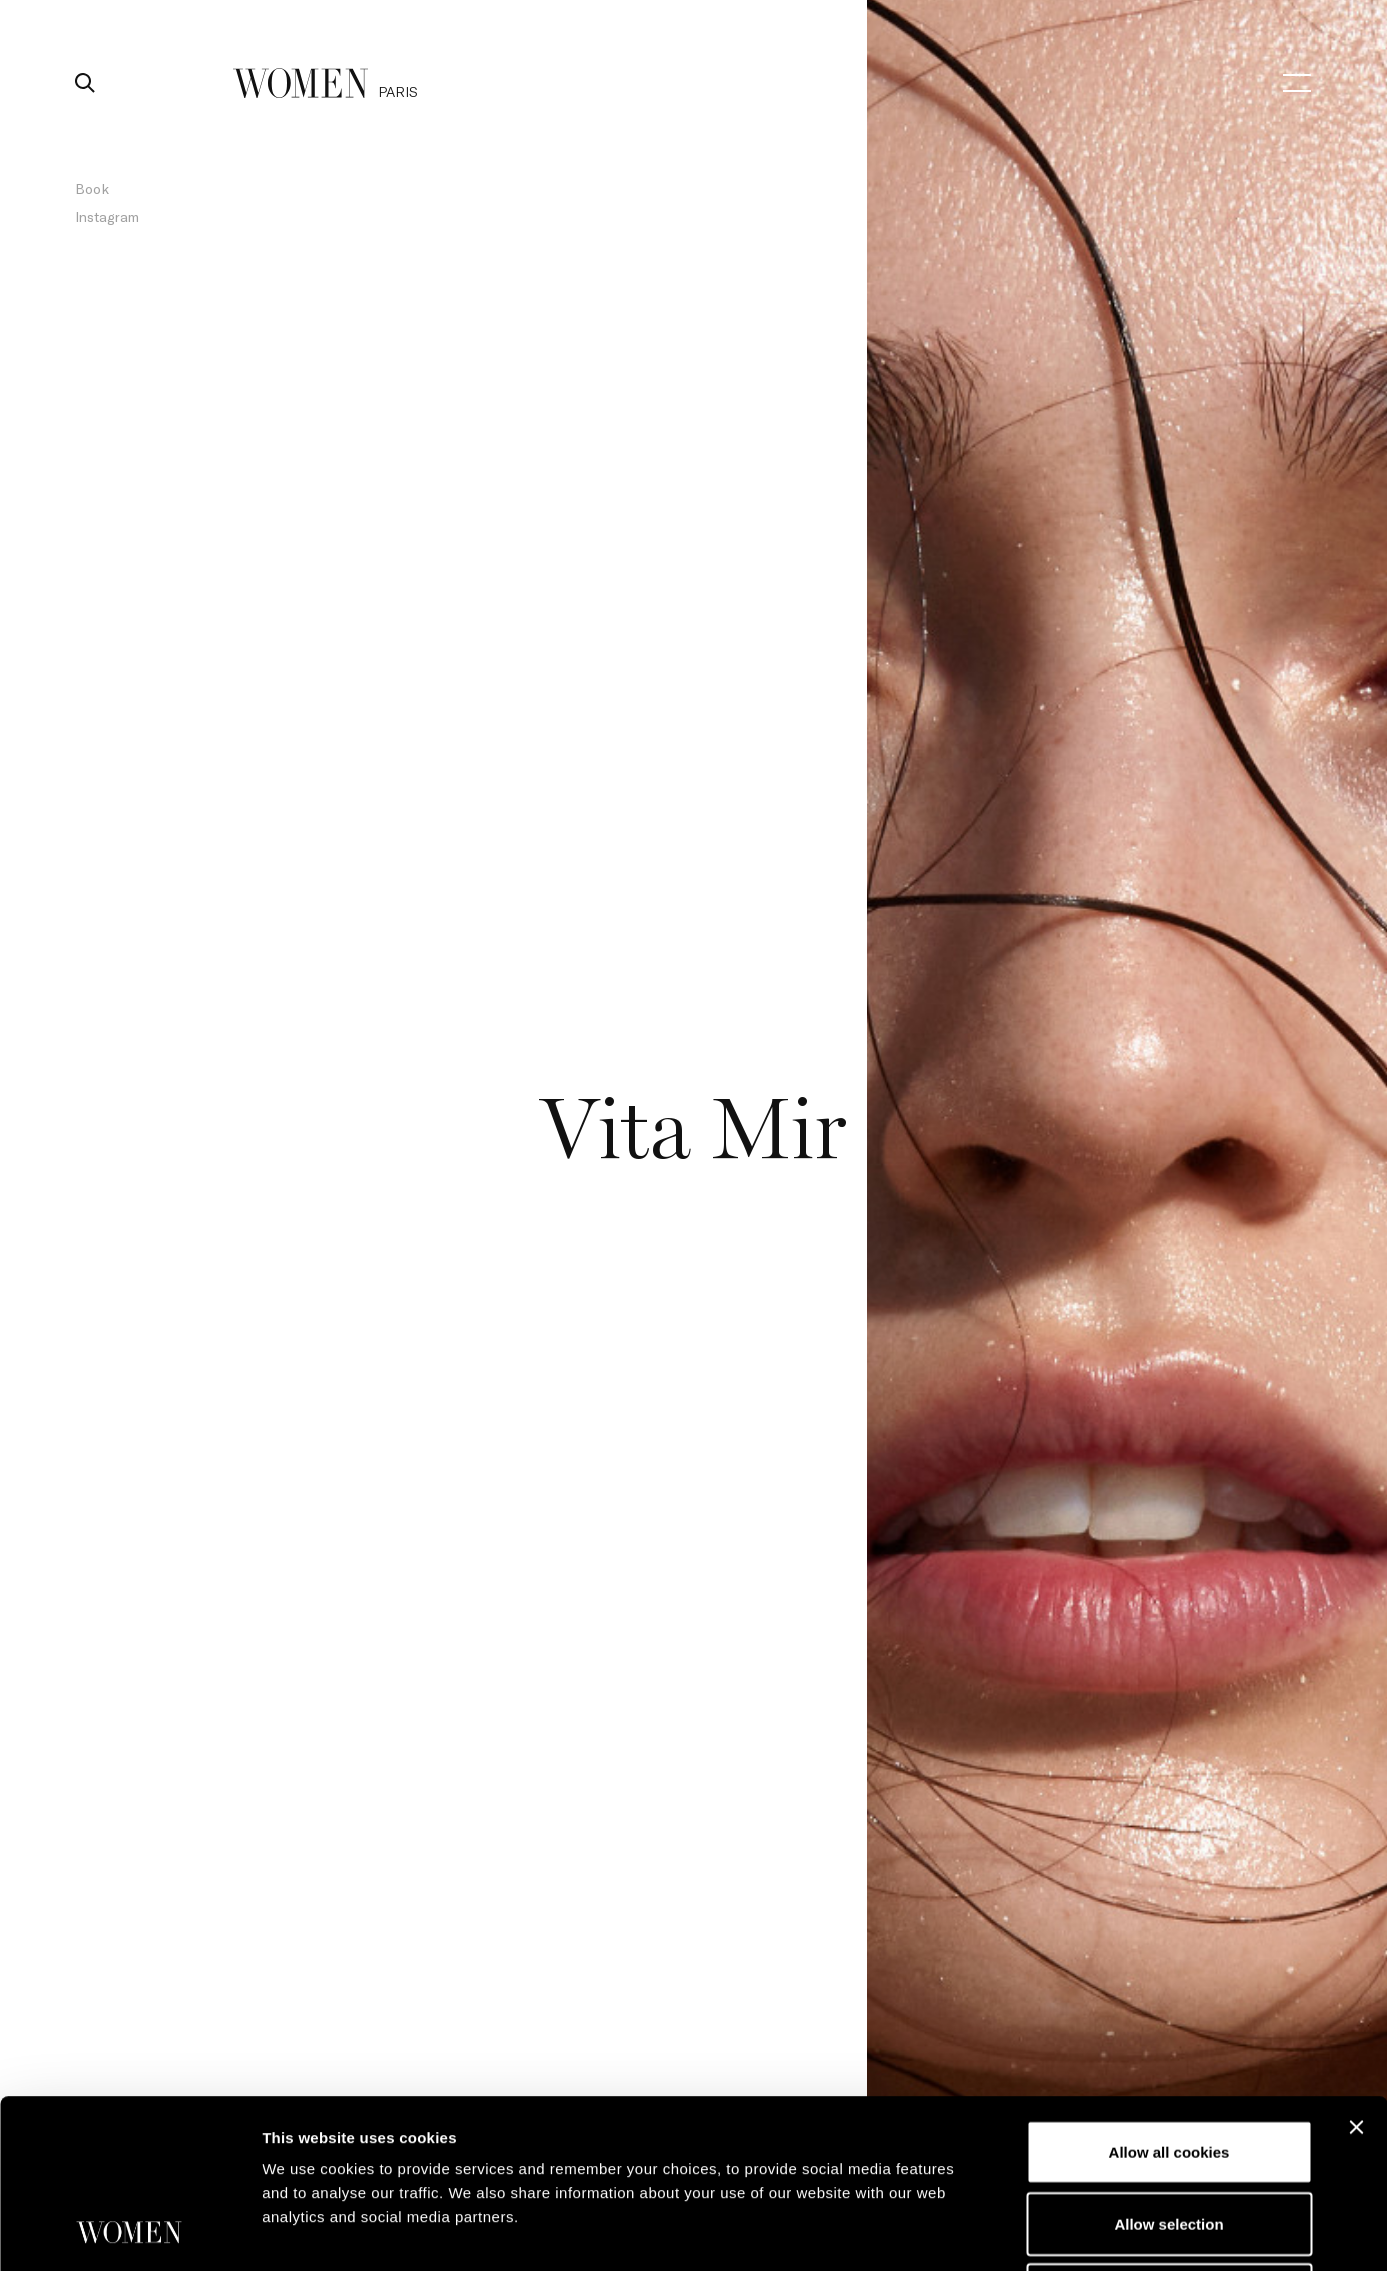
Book (92, 188)
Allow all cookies (1169, 1993)
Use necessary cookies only (1169, 2136)
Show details (1049, 2231)
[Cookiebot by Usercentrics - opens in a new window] (129, 2232)
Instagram (107, 216)
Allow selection (1168, 2065)
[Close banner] (1356, 1969)
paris (398, 91)
